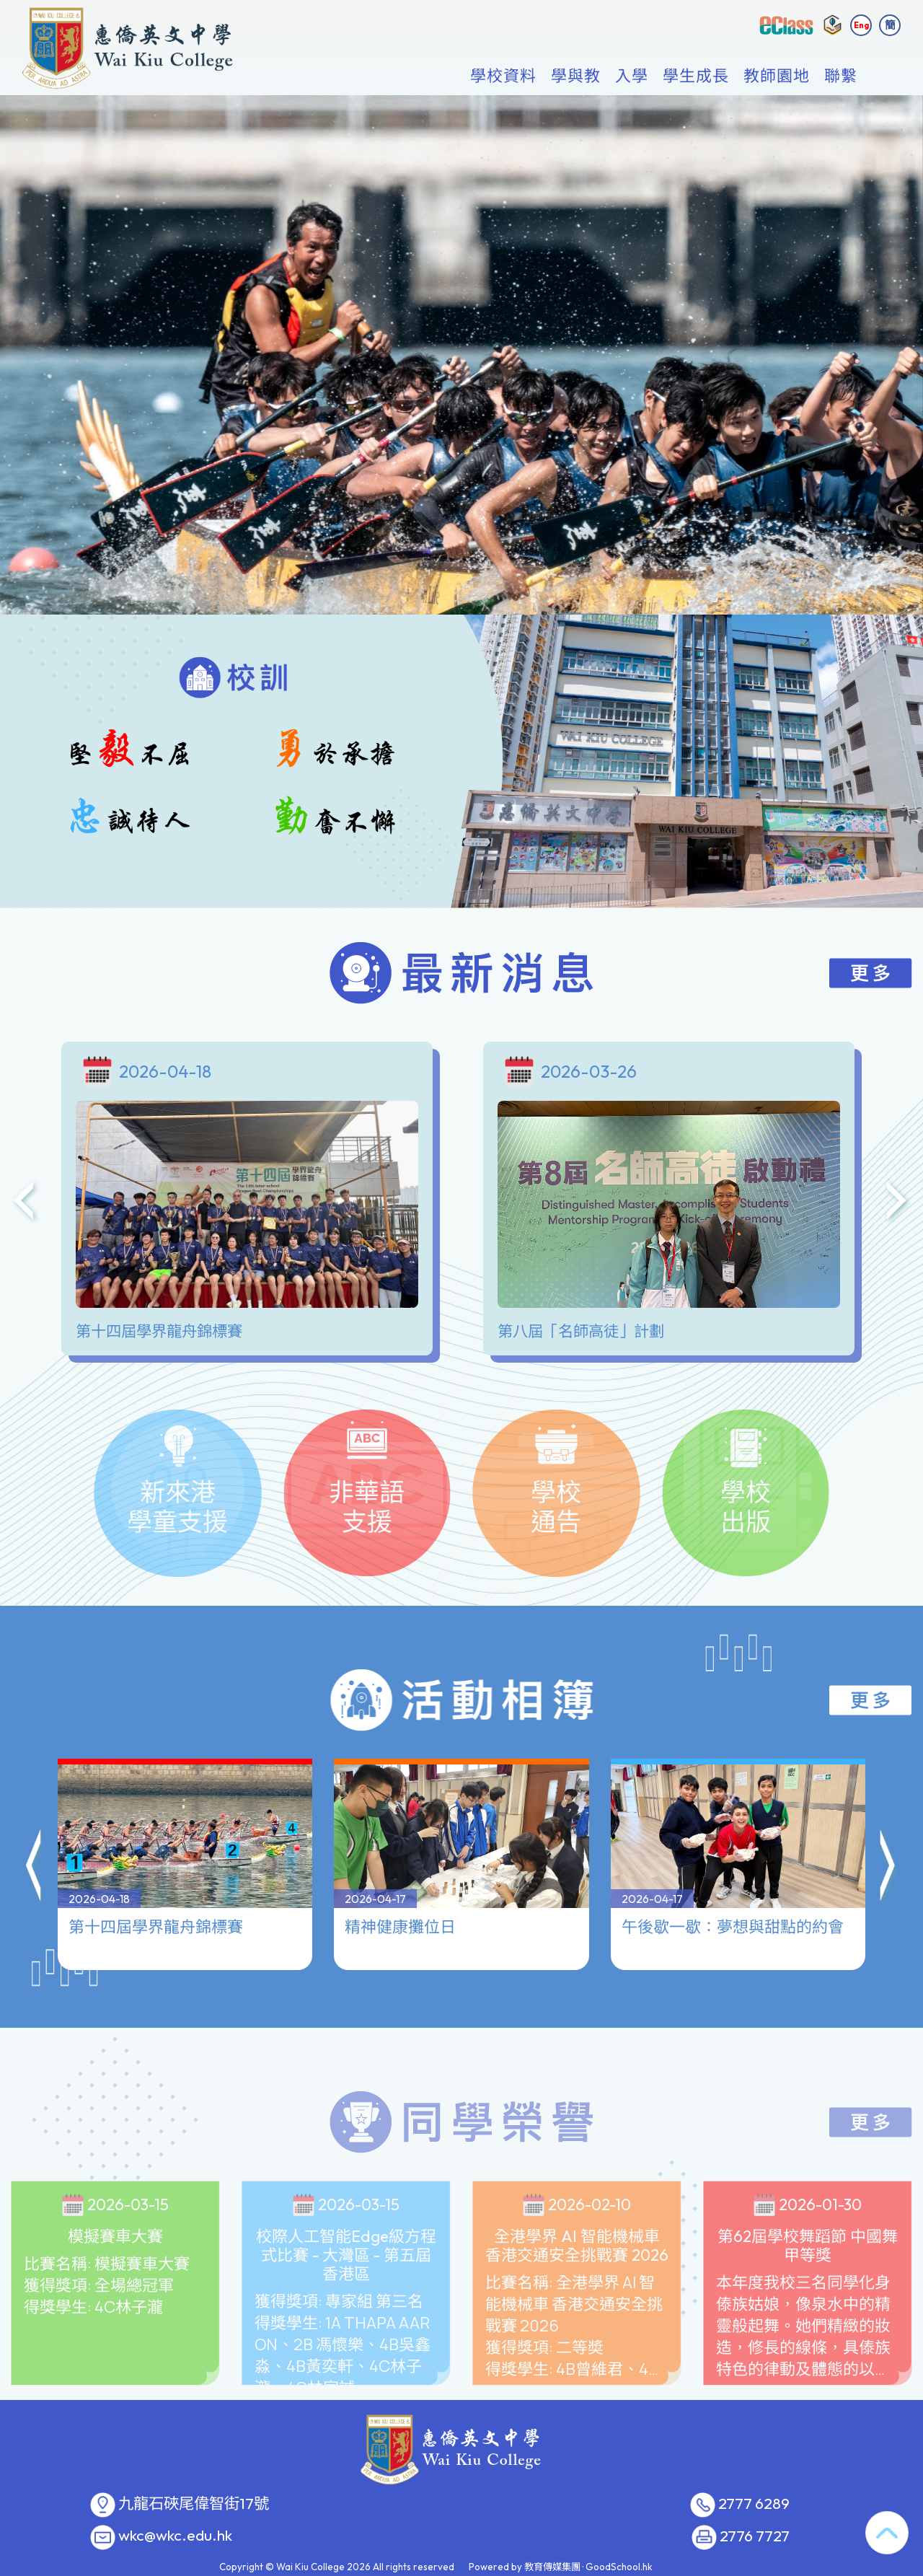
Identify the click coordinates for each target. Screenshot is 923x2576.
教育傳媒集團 (552, 2566)
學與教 (576, 76)
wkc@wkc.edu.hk (175, 2535)
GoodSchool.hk (619, 2566)
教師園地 (776, 76)
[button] (34, 1818)
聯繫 (840, 76)
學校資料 (503, 76)
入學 (631, 76)
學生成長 (696, 76)
